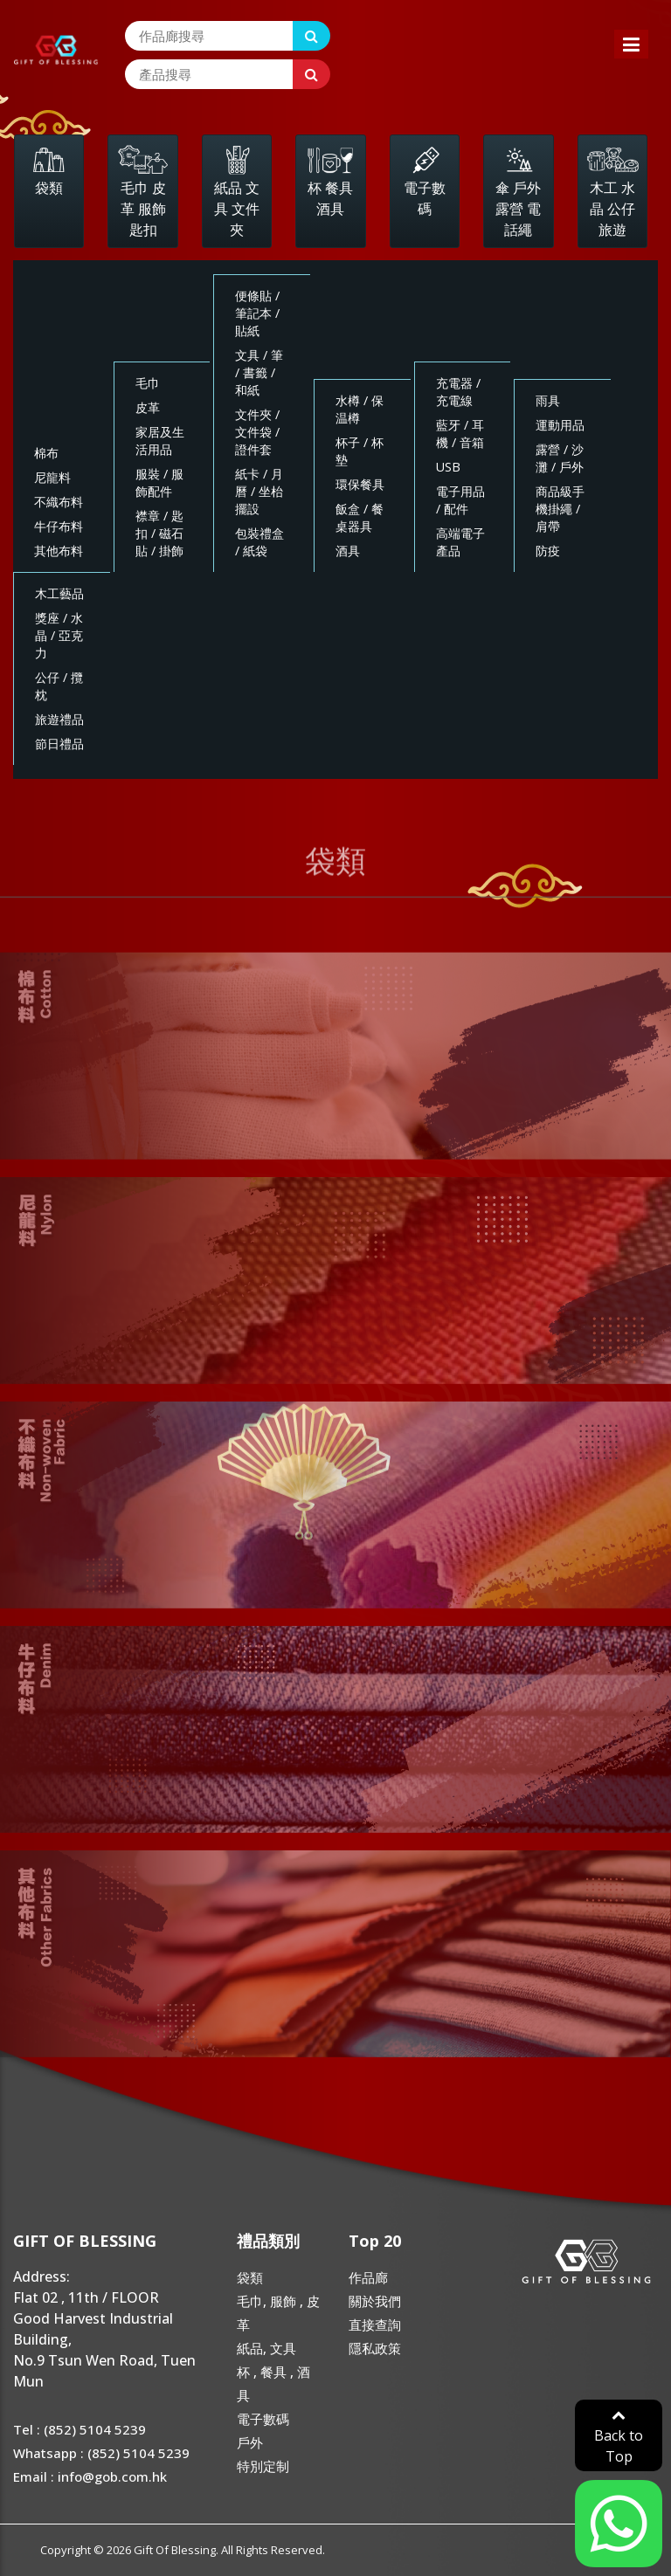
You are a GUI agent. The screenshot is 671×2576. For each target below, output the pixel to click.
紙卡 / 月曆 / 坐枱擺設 (259, 491)
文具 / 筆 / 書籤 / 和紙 (259, 372)
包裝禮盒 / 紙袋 (259, 542)
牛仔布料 (58, 526)
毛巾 (147, 383)
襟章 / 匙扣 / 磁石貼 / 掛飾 (159, 533)
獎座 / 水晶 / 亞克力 (59, 635)
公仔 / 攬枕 (59, 686)
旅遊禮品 (59, 719)
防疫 (548, 550)
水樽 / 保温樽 (360, 409)
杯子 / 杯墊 (360, 451)
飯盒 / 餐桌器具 (360, 517)
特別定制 (263, 2466)
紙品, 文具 (266, 2348)
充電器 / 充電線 (458, 392)
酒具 (348, 550)
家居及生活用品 (159, 441)
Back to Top (618, 2436)
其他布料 (58, 550)
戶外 (250, 2442)
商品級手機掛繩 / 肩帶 (560, 508)
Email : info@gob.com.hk (90, 2476)
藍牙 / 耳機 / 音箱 (460, 434)
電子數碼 (263, 2419)
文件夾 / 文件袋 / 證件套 (257, 432)
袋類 (250, 2277)
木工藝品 (59, 593)
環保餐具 (360, 484)
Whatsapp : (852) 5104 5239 (101, 2453)
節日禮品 (59, 743)
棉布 (46, 452)
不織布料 (58, 501)
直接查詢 (375, 2324)
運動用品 (560, 425)
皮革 (147, 407)
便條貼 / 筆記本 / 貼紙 (257, 313)
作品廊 (368, 2277)
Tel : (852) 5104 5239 (79, 2429)
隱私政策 (375, 2348)
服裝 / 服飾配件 (159, 482)
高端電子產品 (460, 542)
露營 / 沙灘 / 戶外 (560, 458)
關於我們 (375, 2301)
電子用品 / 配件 (460, 500)
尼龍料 (52, 477)
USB (448, 466)
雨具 (548, 400)
